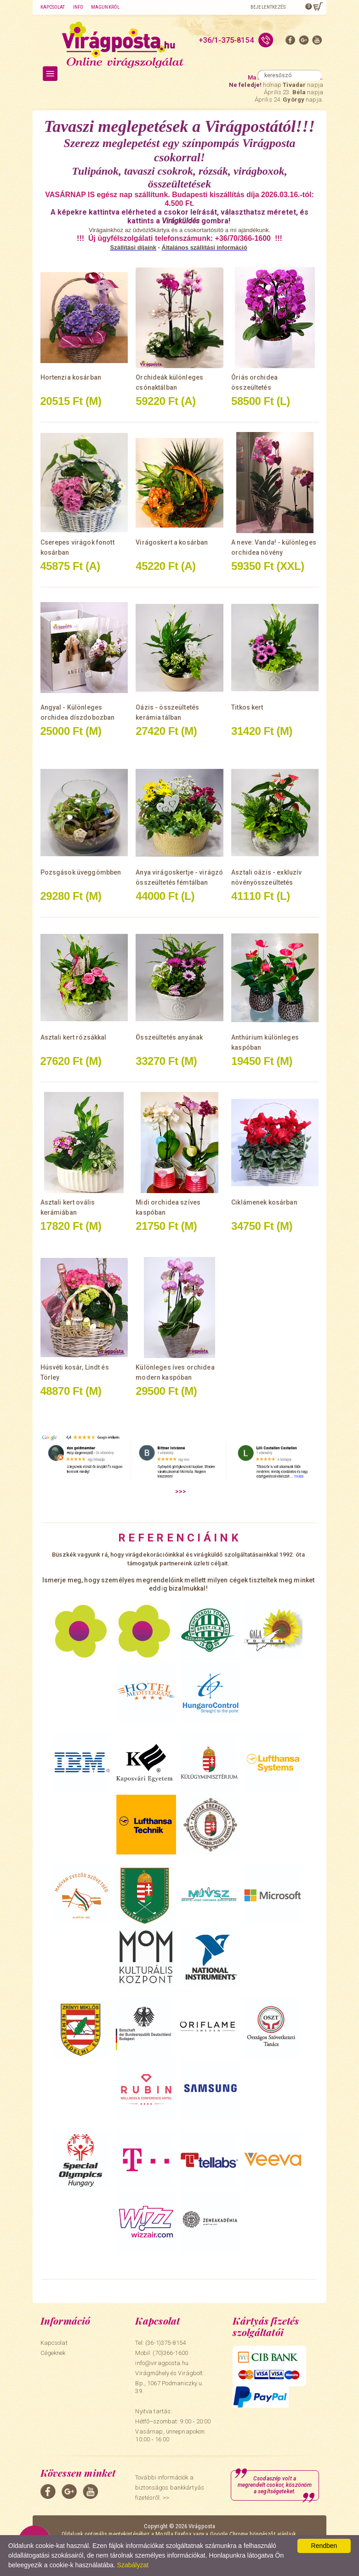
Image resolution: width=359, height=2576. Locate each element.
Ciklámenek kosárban (264, 1202)
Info (78, 7)
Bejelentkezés (268, 7)
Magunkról (105, 7)
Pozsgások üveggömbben (80, 872)
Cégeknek (53, 2352)
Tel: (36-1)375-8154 (160, 2342)
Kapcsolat (52, 7)
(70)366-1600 (170, 2352)
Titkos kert (247, 707)
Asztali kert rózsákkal (73, 1037)
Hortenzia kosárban (71, 377)
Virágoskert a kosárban (172, 542)
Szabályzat (132, 2565)
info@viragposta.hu (161, 2363)
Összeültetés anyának (169, 1037)
